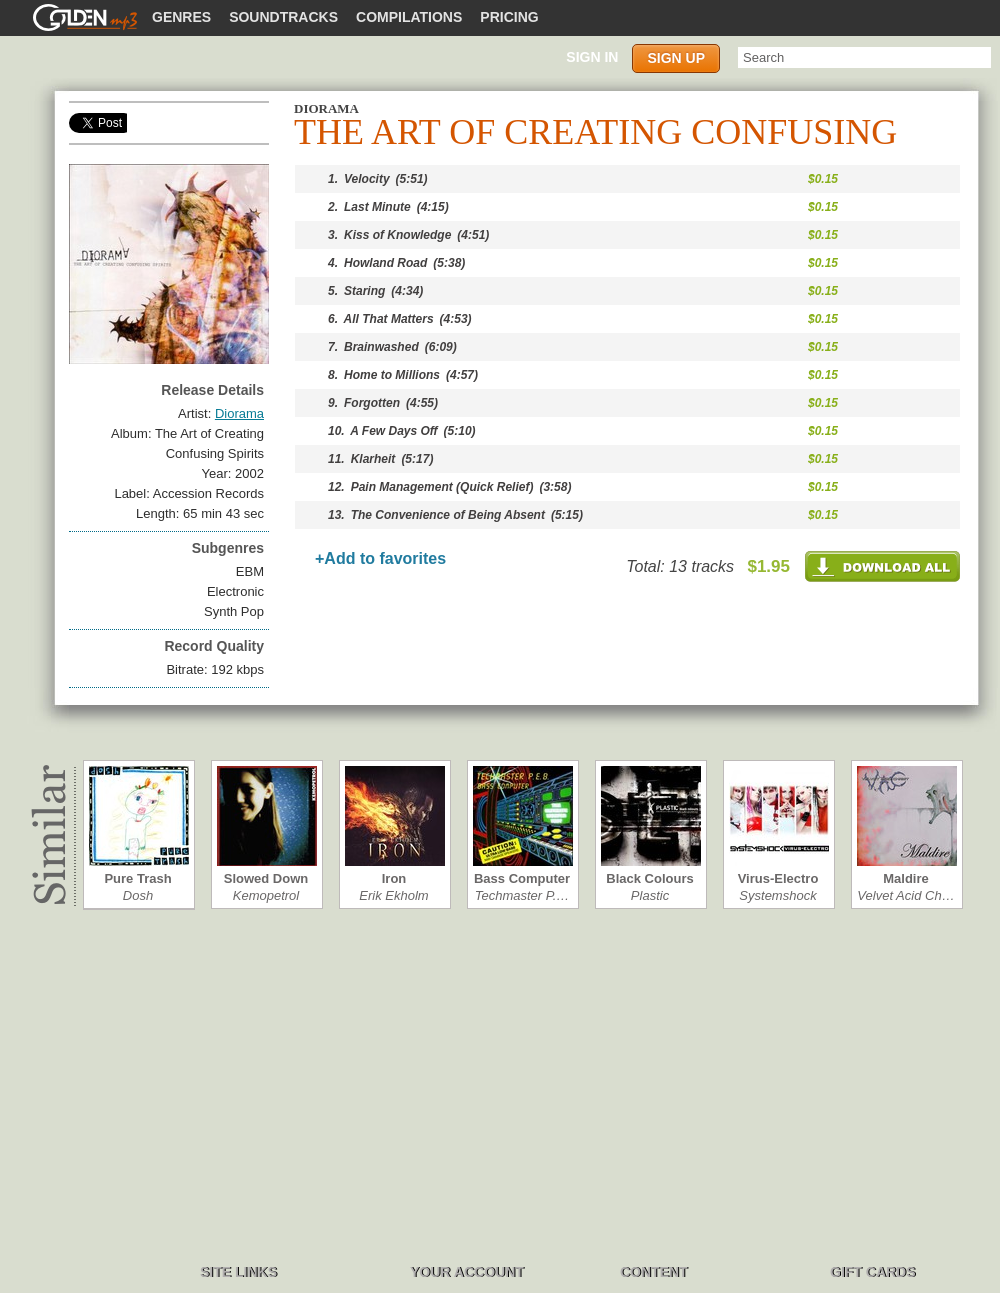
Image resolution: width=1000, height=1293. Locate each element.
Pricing (509, 17)
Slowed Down (266, 878)
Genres (181, 17)
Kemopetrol (266, 895)
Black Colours (649, 878)
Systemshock (777, 895)
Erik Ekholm (393, 895)
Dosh (138, 895)
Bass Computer (522, 878)
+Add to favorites (380, 558)
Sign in (592, 57)
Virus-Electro (778, 878)
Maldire (906, 878)
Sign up (676, 58)
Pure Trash (137, 878)
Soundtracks (283, 17)
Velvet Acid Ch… (905, 895)
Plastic (650, 895)
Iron (394, 878)
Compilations (409, 17)
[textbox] (864, 57)
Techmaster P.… (522, 895)
